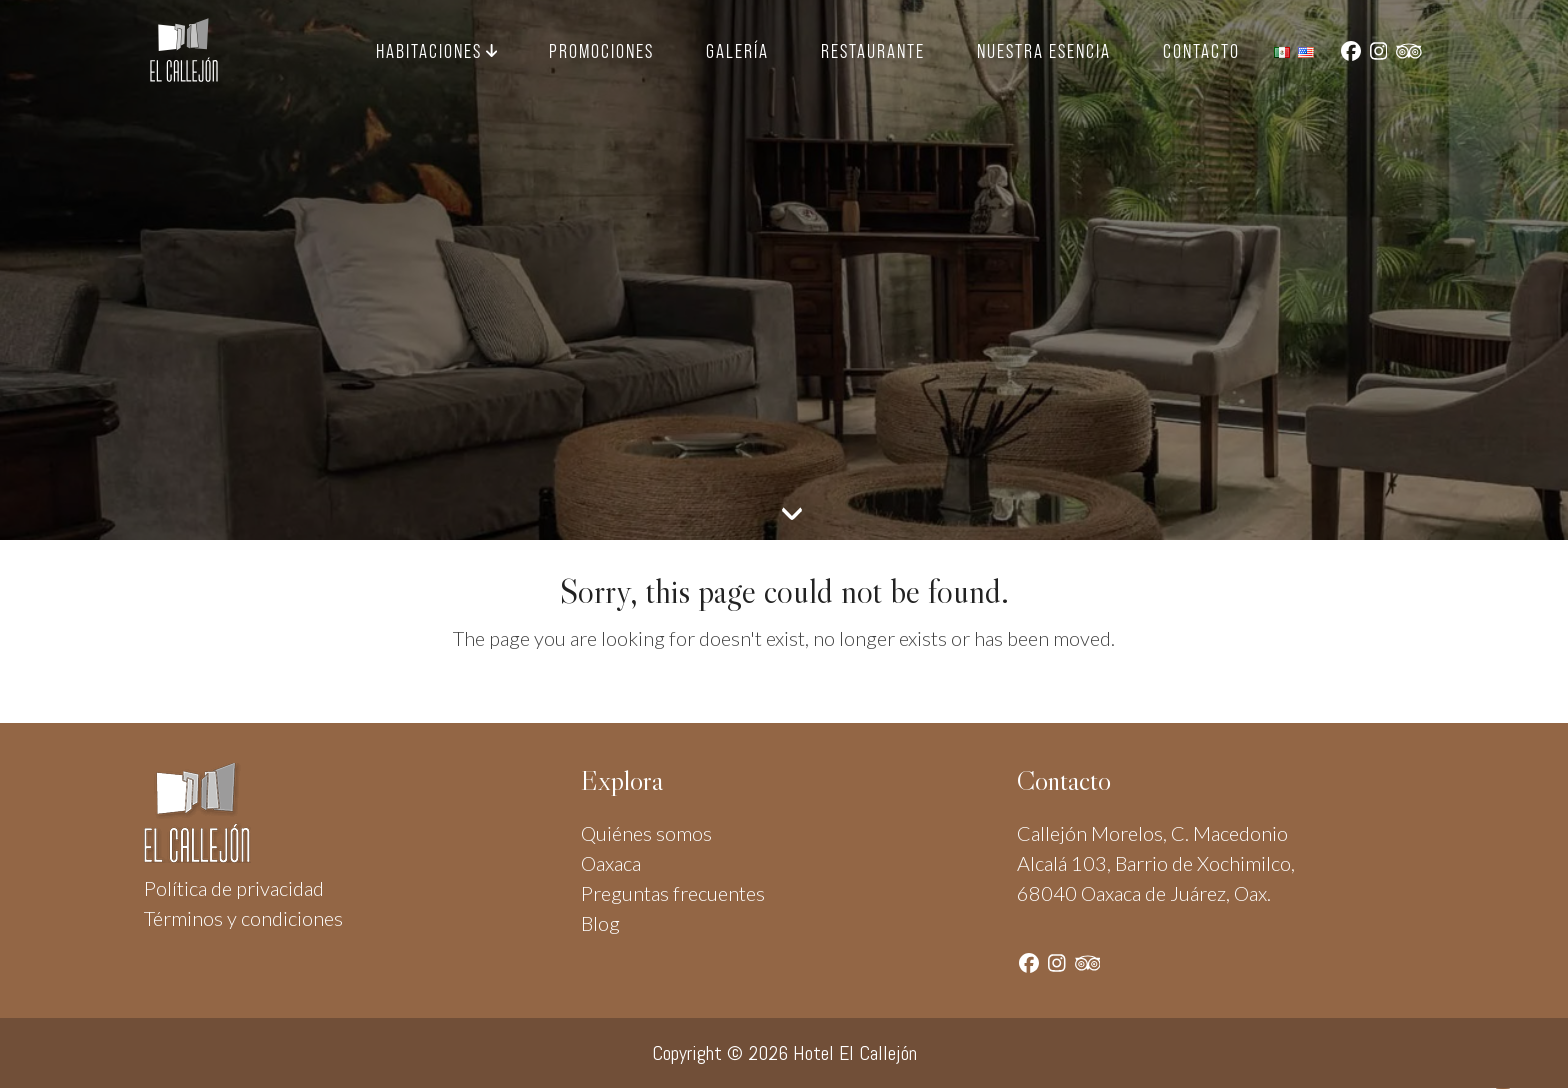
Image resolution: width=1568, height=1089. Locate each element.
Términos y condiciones (243, 918)
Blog (600, 923)
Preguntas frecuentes (673, 893)
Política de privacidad (234, 888)
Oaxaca (611, 863)
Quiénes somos (646, 833)
